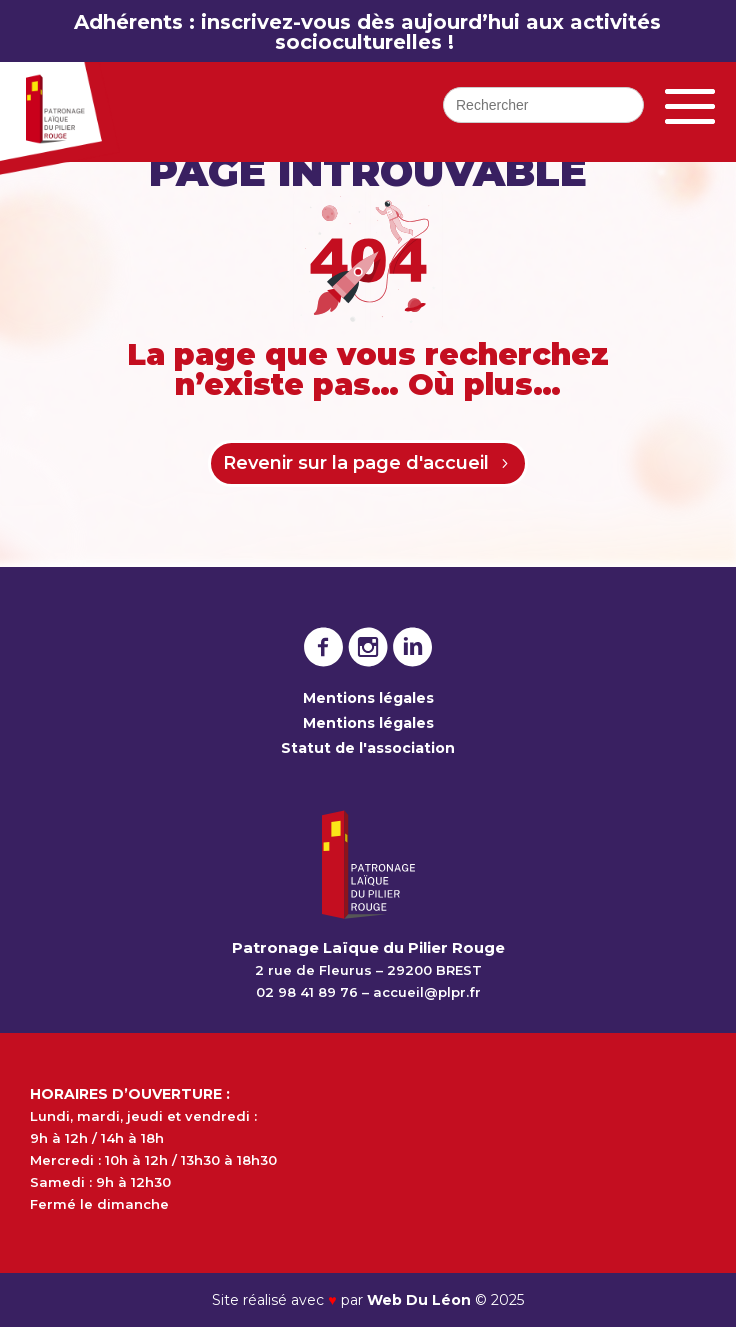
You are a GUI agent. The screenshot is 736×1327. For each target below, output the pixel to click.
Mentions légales (368, 698)
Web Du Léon (421, 1300)
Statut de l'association (368, 748)
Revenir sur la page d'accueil (356, 463)
